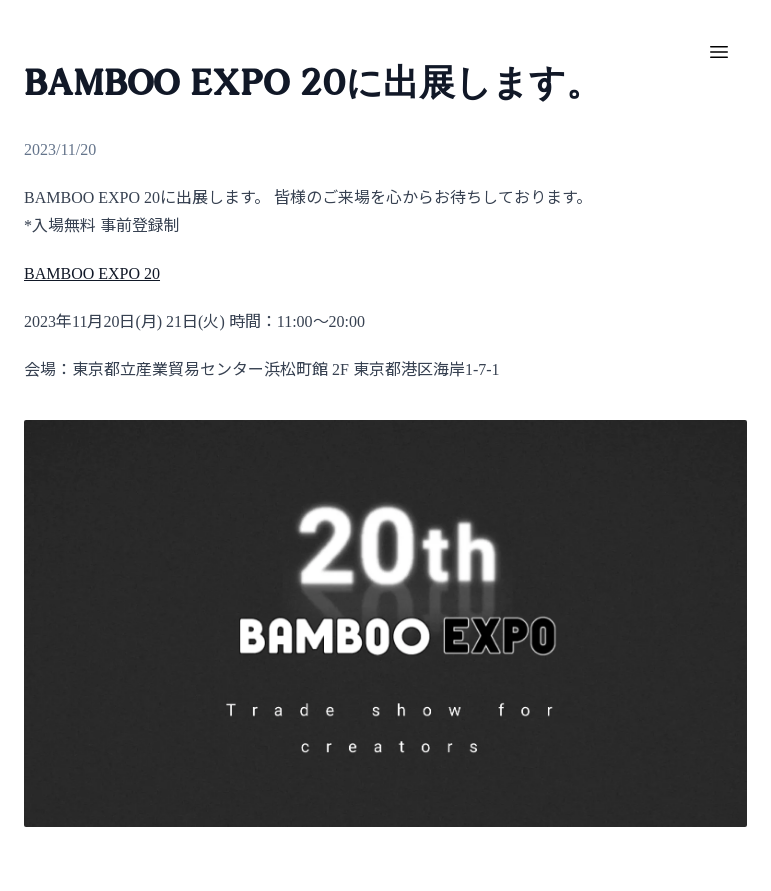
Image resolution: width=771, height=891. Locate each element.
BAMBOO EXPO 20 (92, 273)
